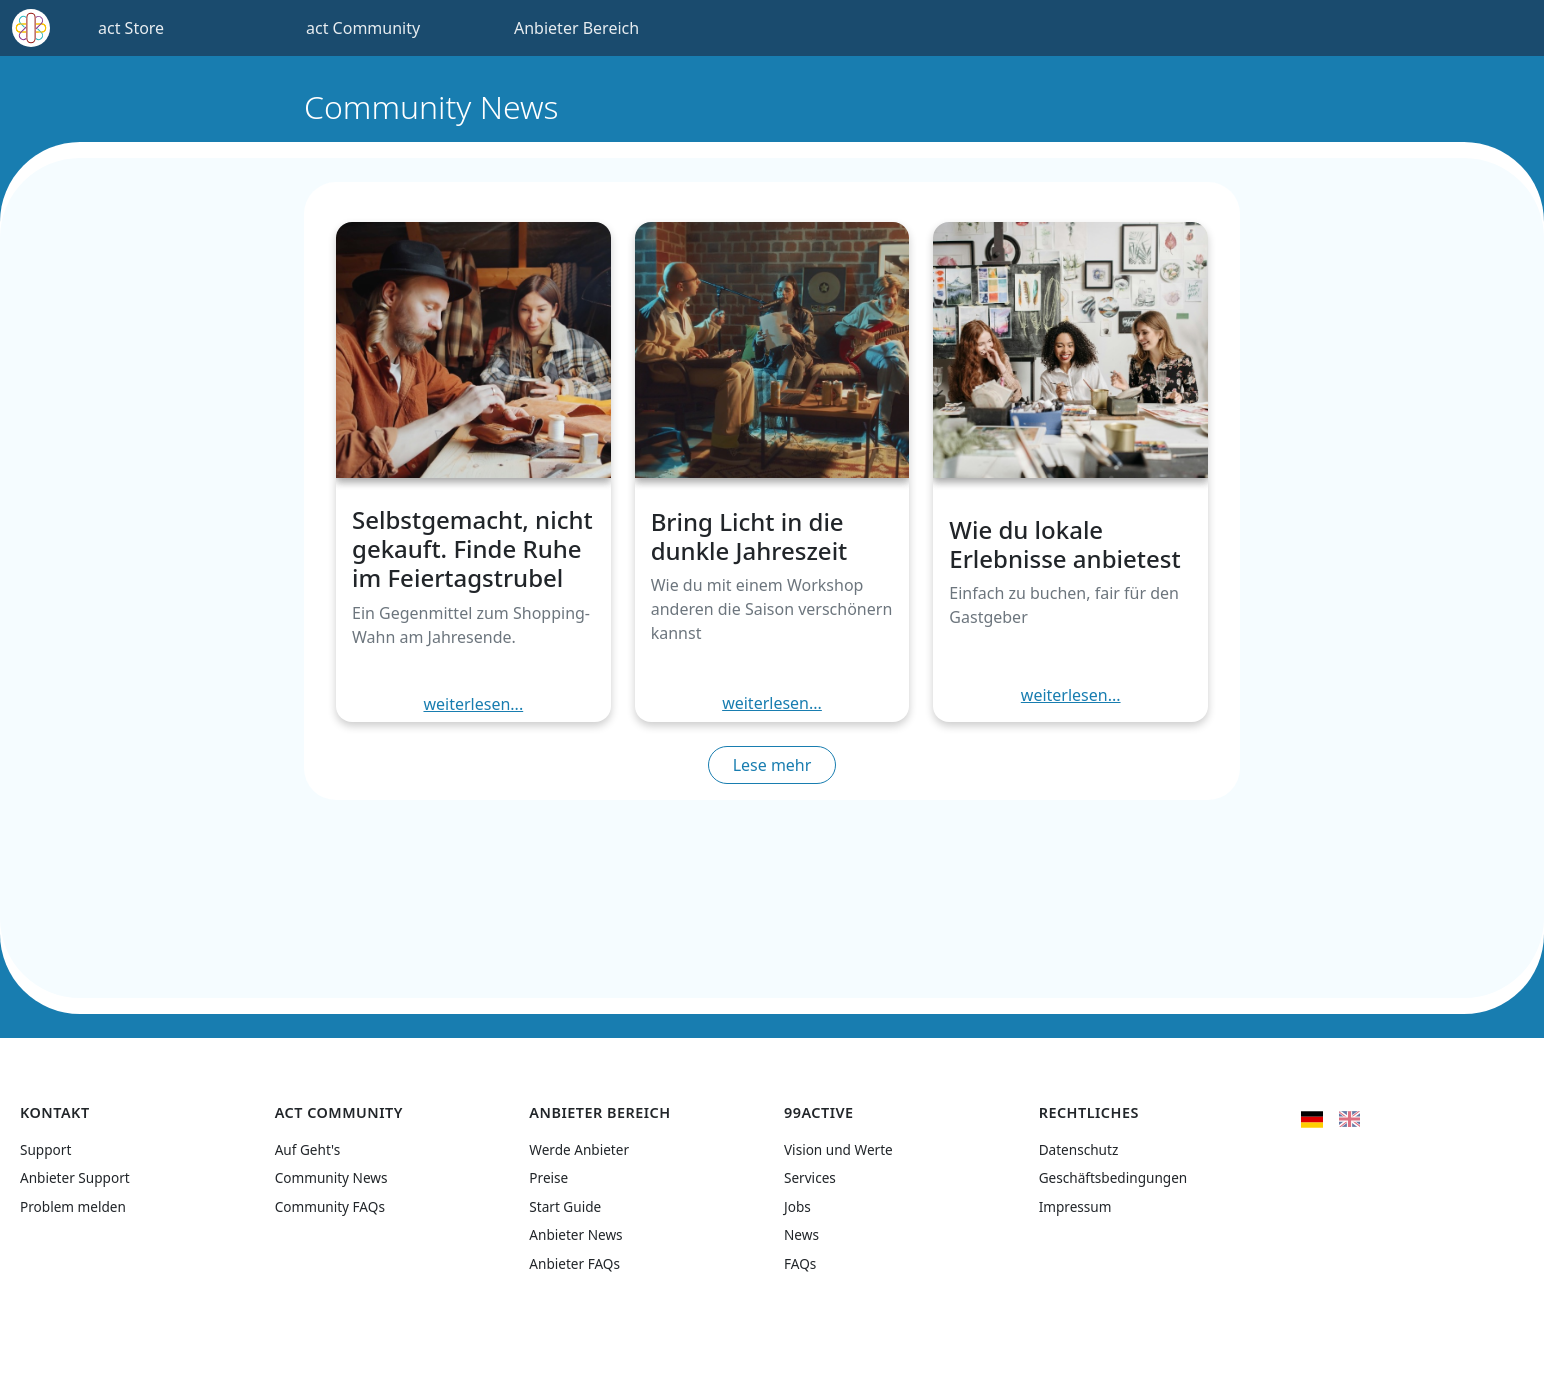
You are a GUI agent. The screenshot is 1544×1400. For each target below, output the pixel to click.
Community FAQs (330, 1206)
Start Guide (565, 1206)
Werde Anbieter (579, 1149)
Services (810, 1177)
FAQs (800, 1263)
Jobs (797, 1206)
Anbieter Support (75, 1177)
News (801, 1234)
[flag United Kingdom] (1349, 1117)
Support (45, 1149)
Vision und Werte (838, 1149)
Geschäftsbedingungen (1113, 1177)
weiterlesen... (473, 704)
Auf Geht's (308, 1149)
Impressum (1075, 1206)
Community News (331, 1177)
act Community (363, 28)
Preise (548, 1177)
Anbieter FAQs (574, 1263)
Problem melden (73, 1206)
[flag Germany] (1311, 1117)
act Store (131, 28)
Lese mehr (772, 765)
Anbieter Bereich (576, 28)
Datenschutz (1079, 1149)
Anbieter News (575, 1234)
